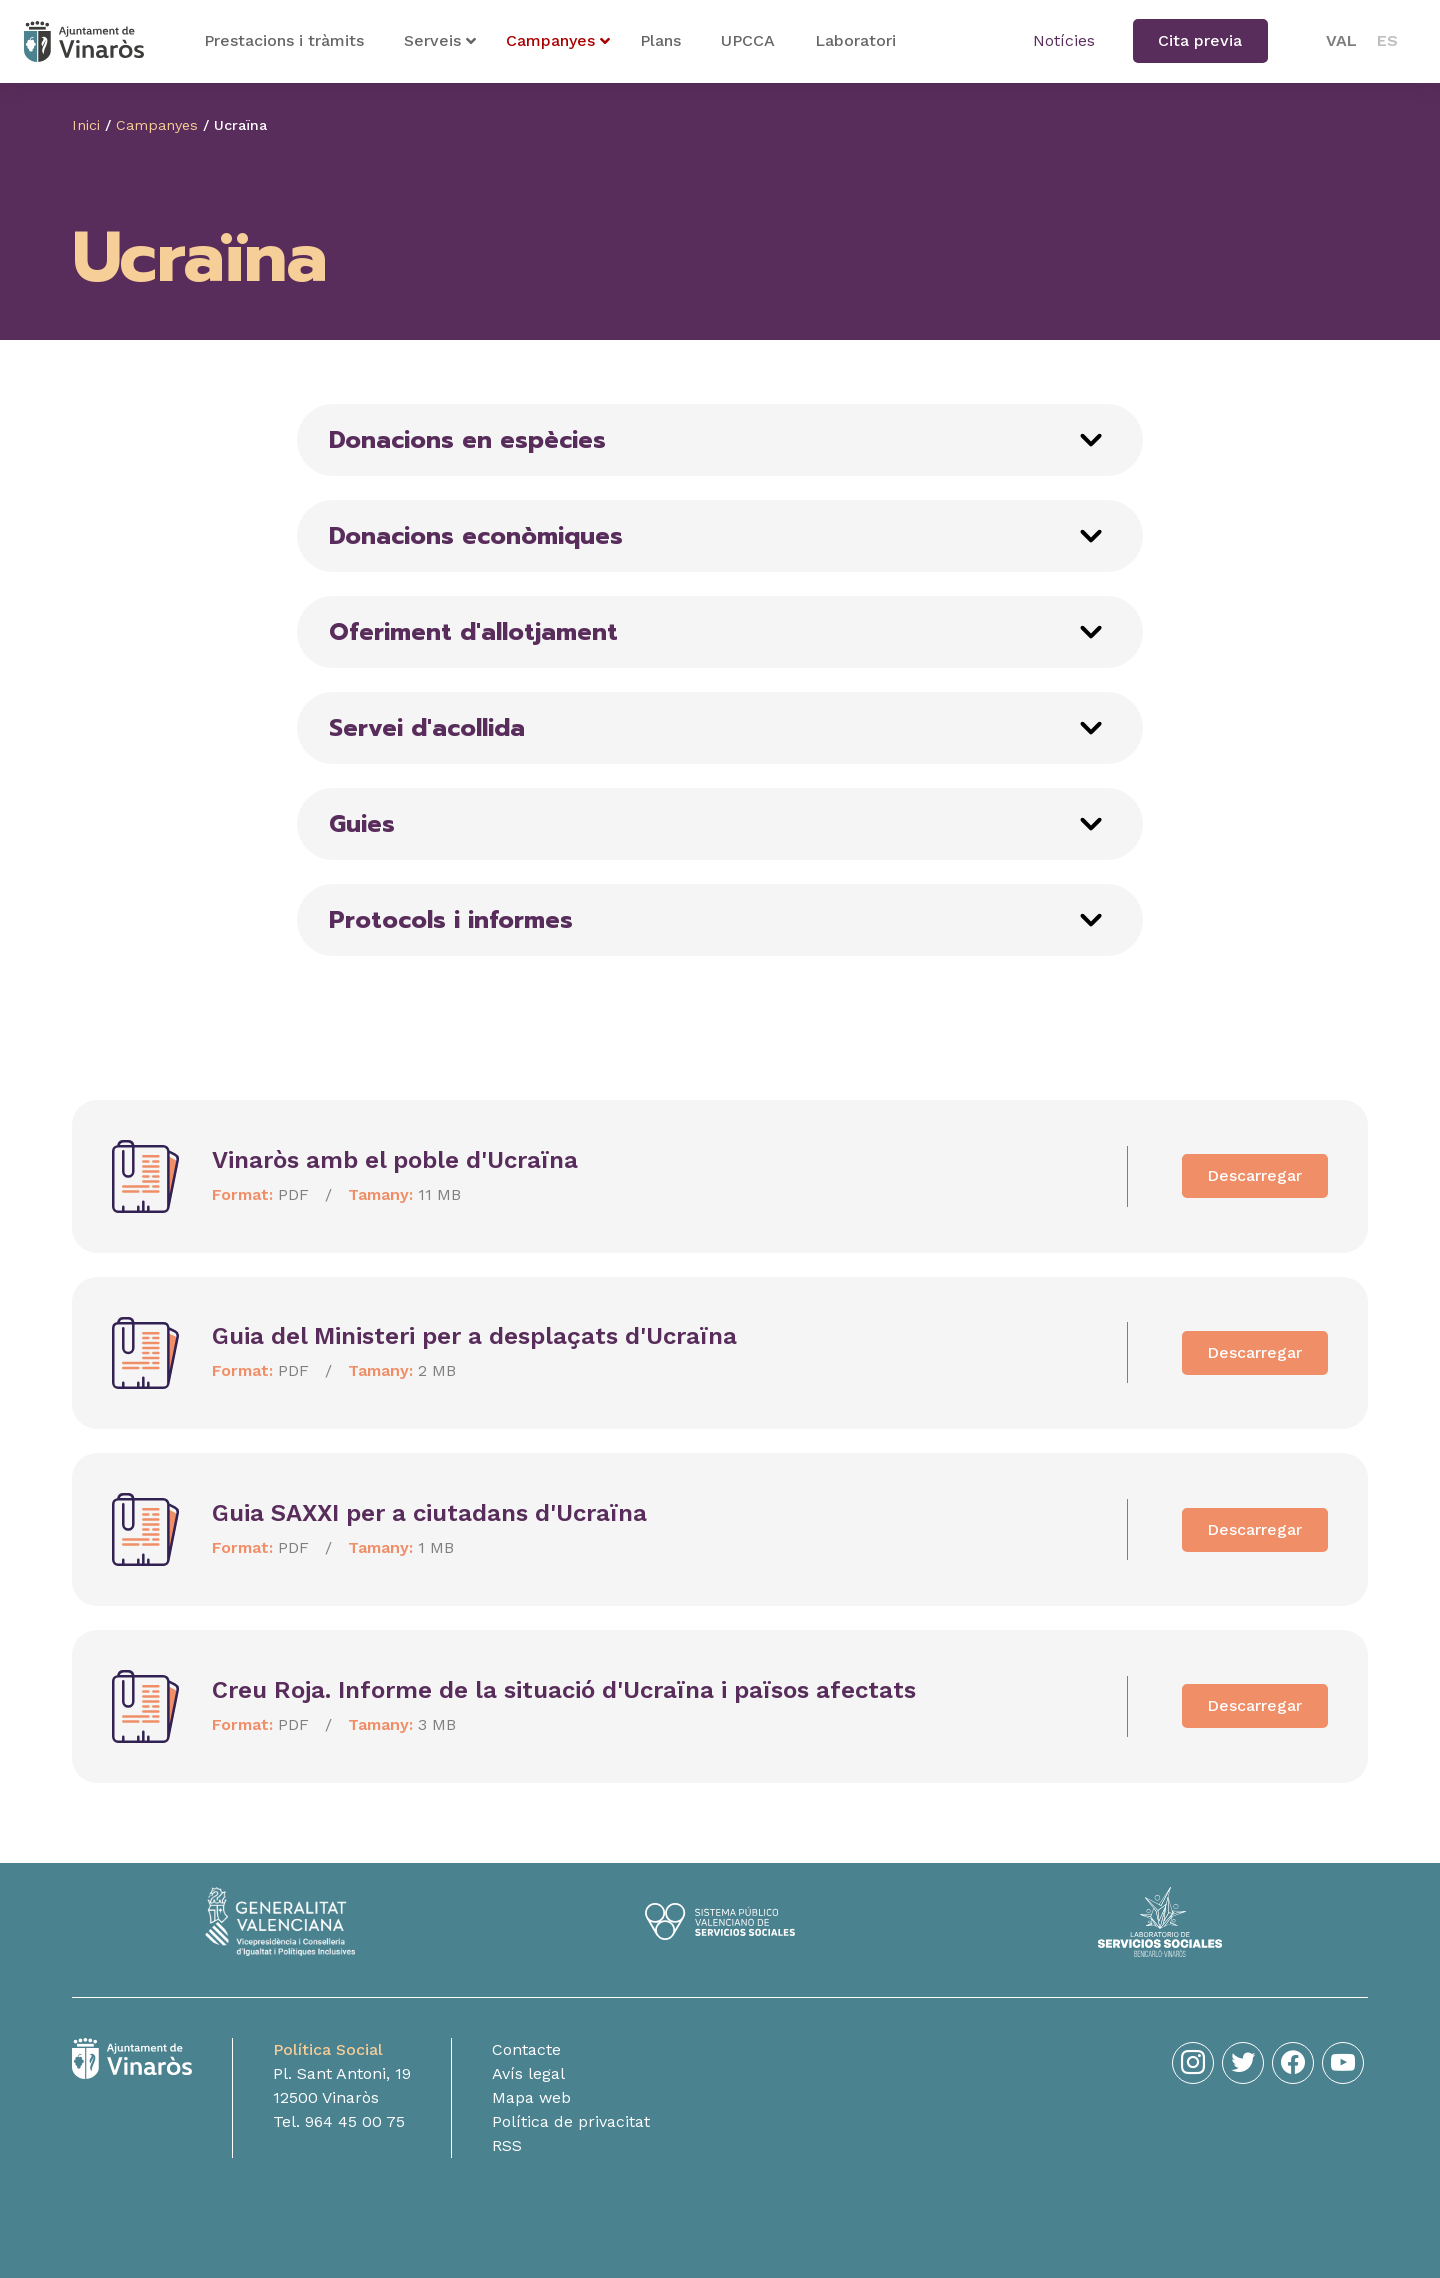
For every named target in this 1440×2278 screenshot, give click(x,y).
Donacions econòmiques (476, 536)
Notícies (1064, 40)
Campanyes (157, 125)
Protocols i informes (451, 920)
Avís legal (528, 2073)
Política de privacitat (571, 2121)
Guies (362, 824)
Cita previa (1200, 40)
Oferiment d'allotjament (473, 632)
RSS (507, 2145)
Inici (86, 125)
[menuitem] (1341, 41)
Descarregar (1254, 1175)
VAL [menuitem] (1341, 40)
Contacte (526, 2049)
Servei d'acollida (427, 728)
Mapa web (531, 2097)
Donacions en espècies (467, 440)
